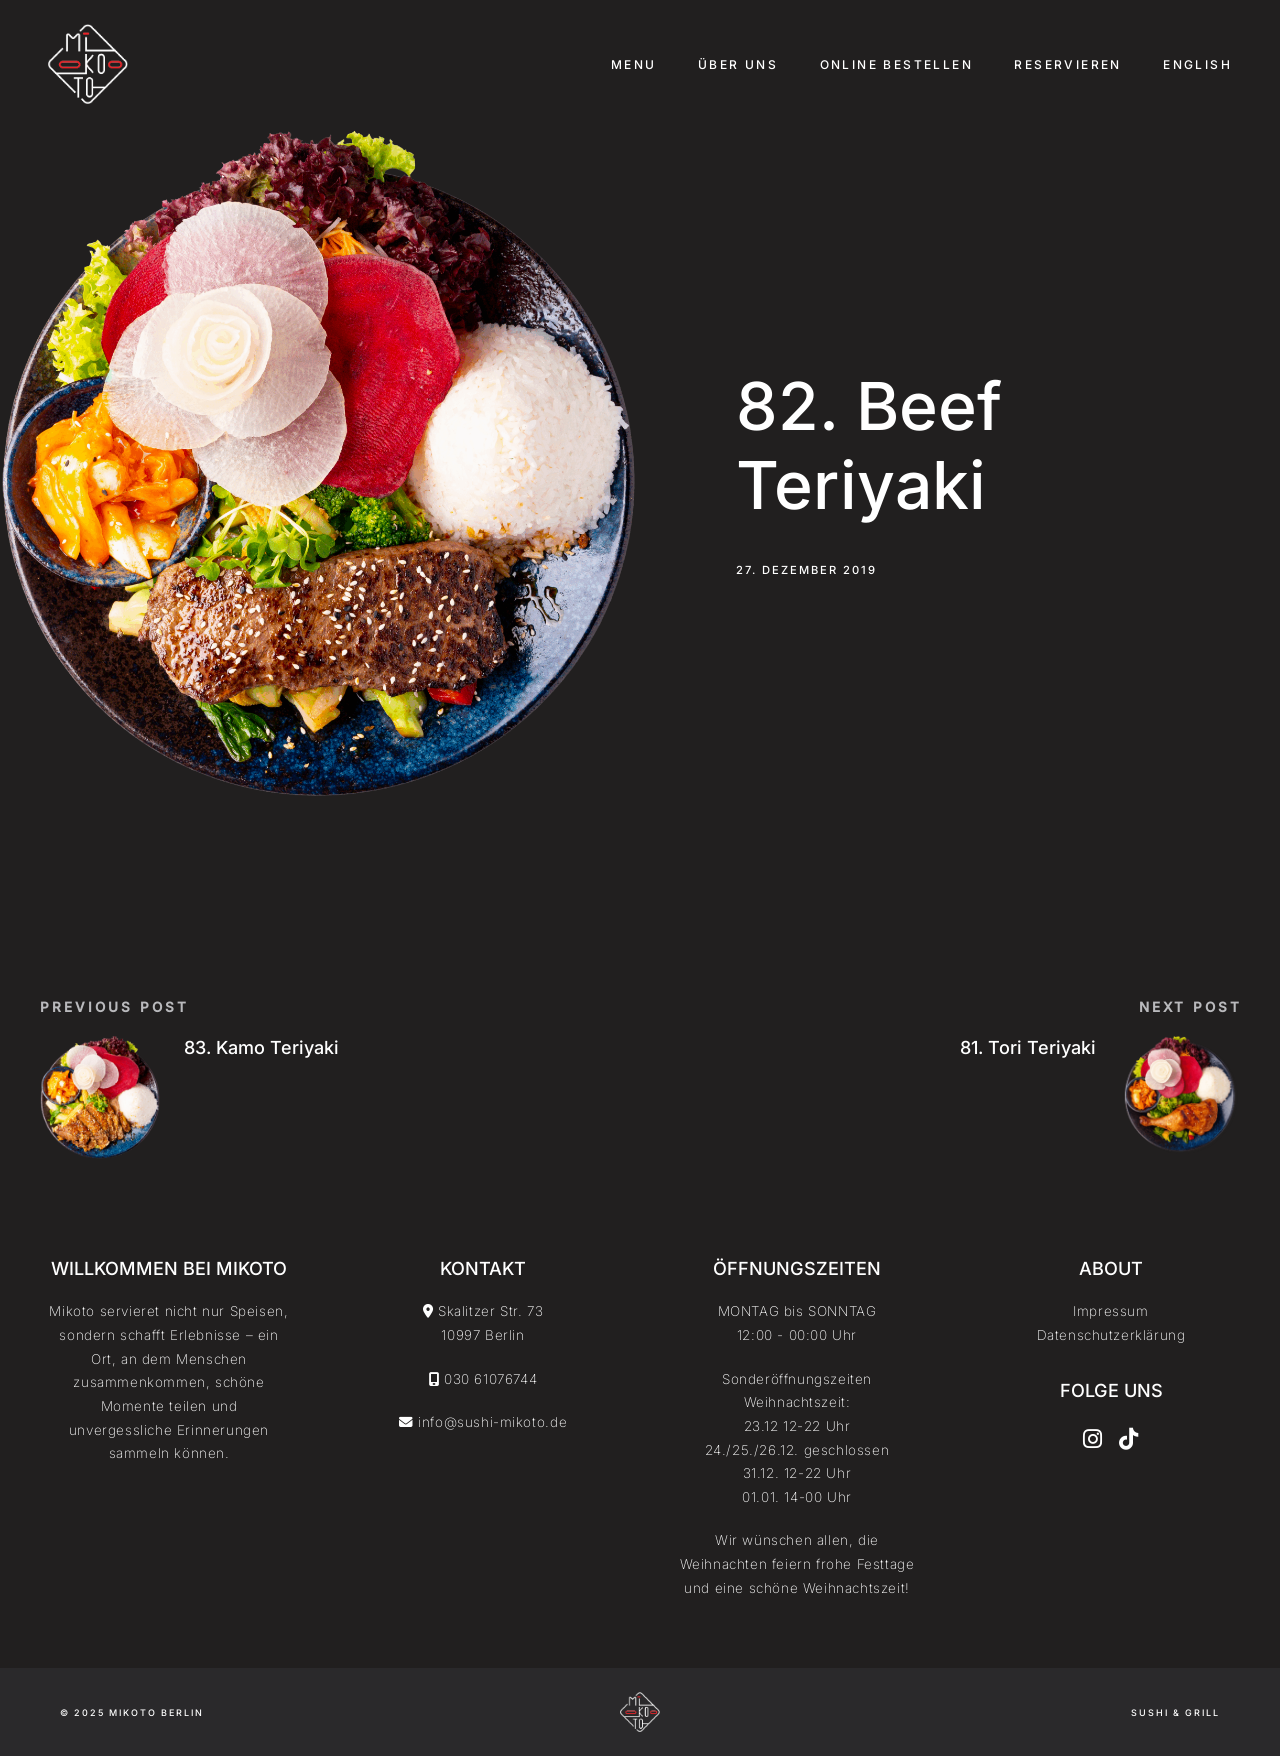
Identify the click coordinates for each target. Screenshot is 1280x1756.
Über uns (738, 64)
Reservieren (1067, 64)
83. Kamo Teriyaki (261, 1047)
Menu (634, 64)
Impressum (1110, 1311)
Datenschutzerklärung (1111, 1335)
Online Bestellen (896, 64)
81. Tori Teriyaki (1028, 1047)
